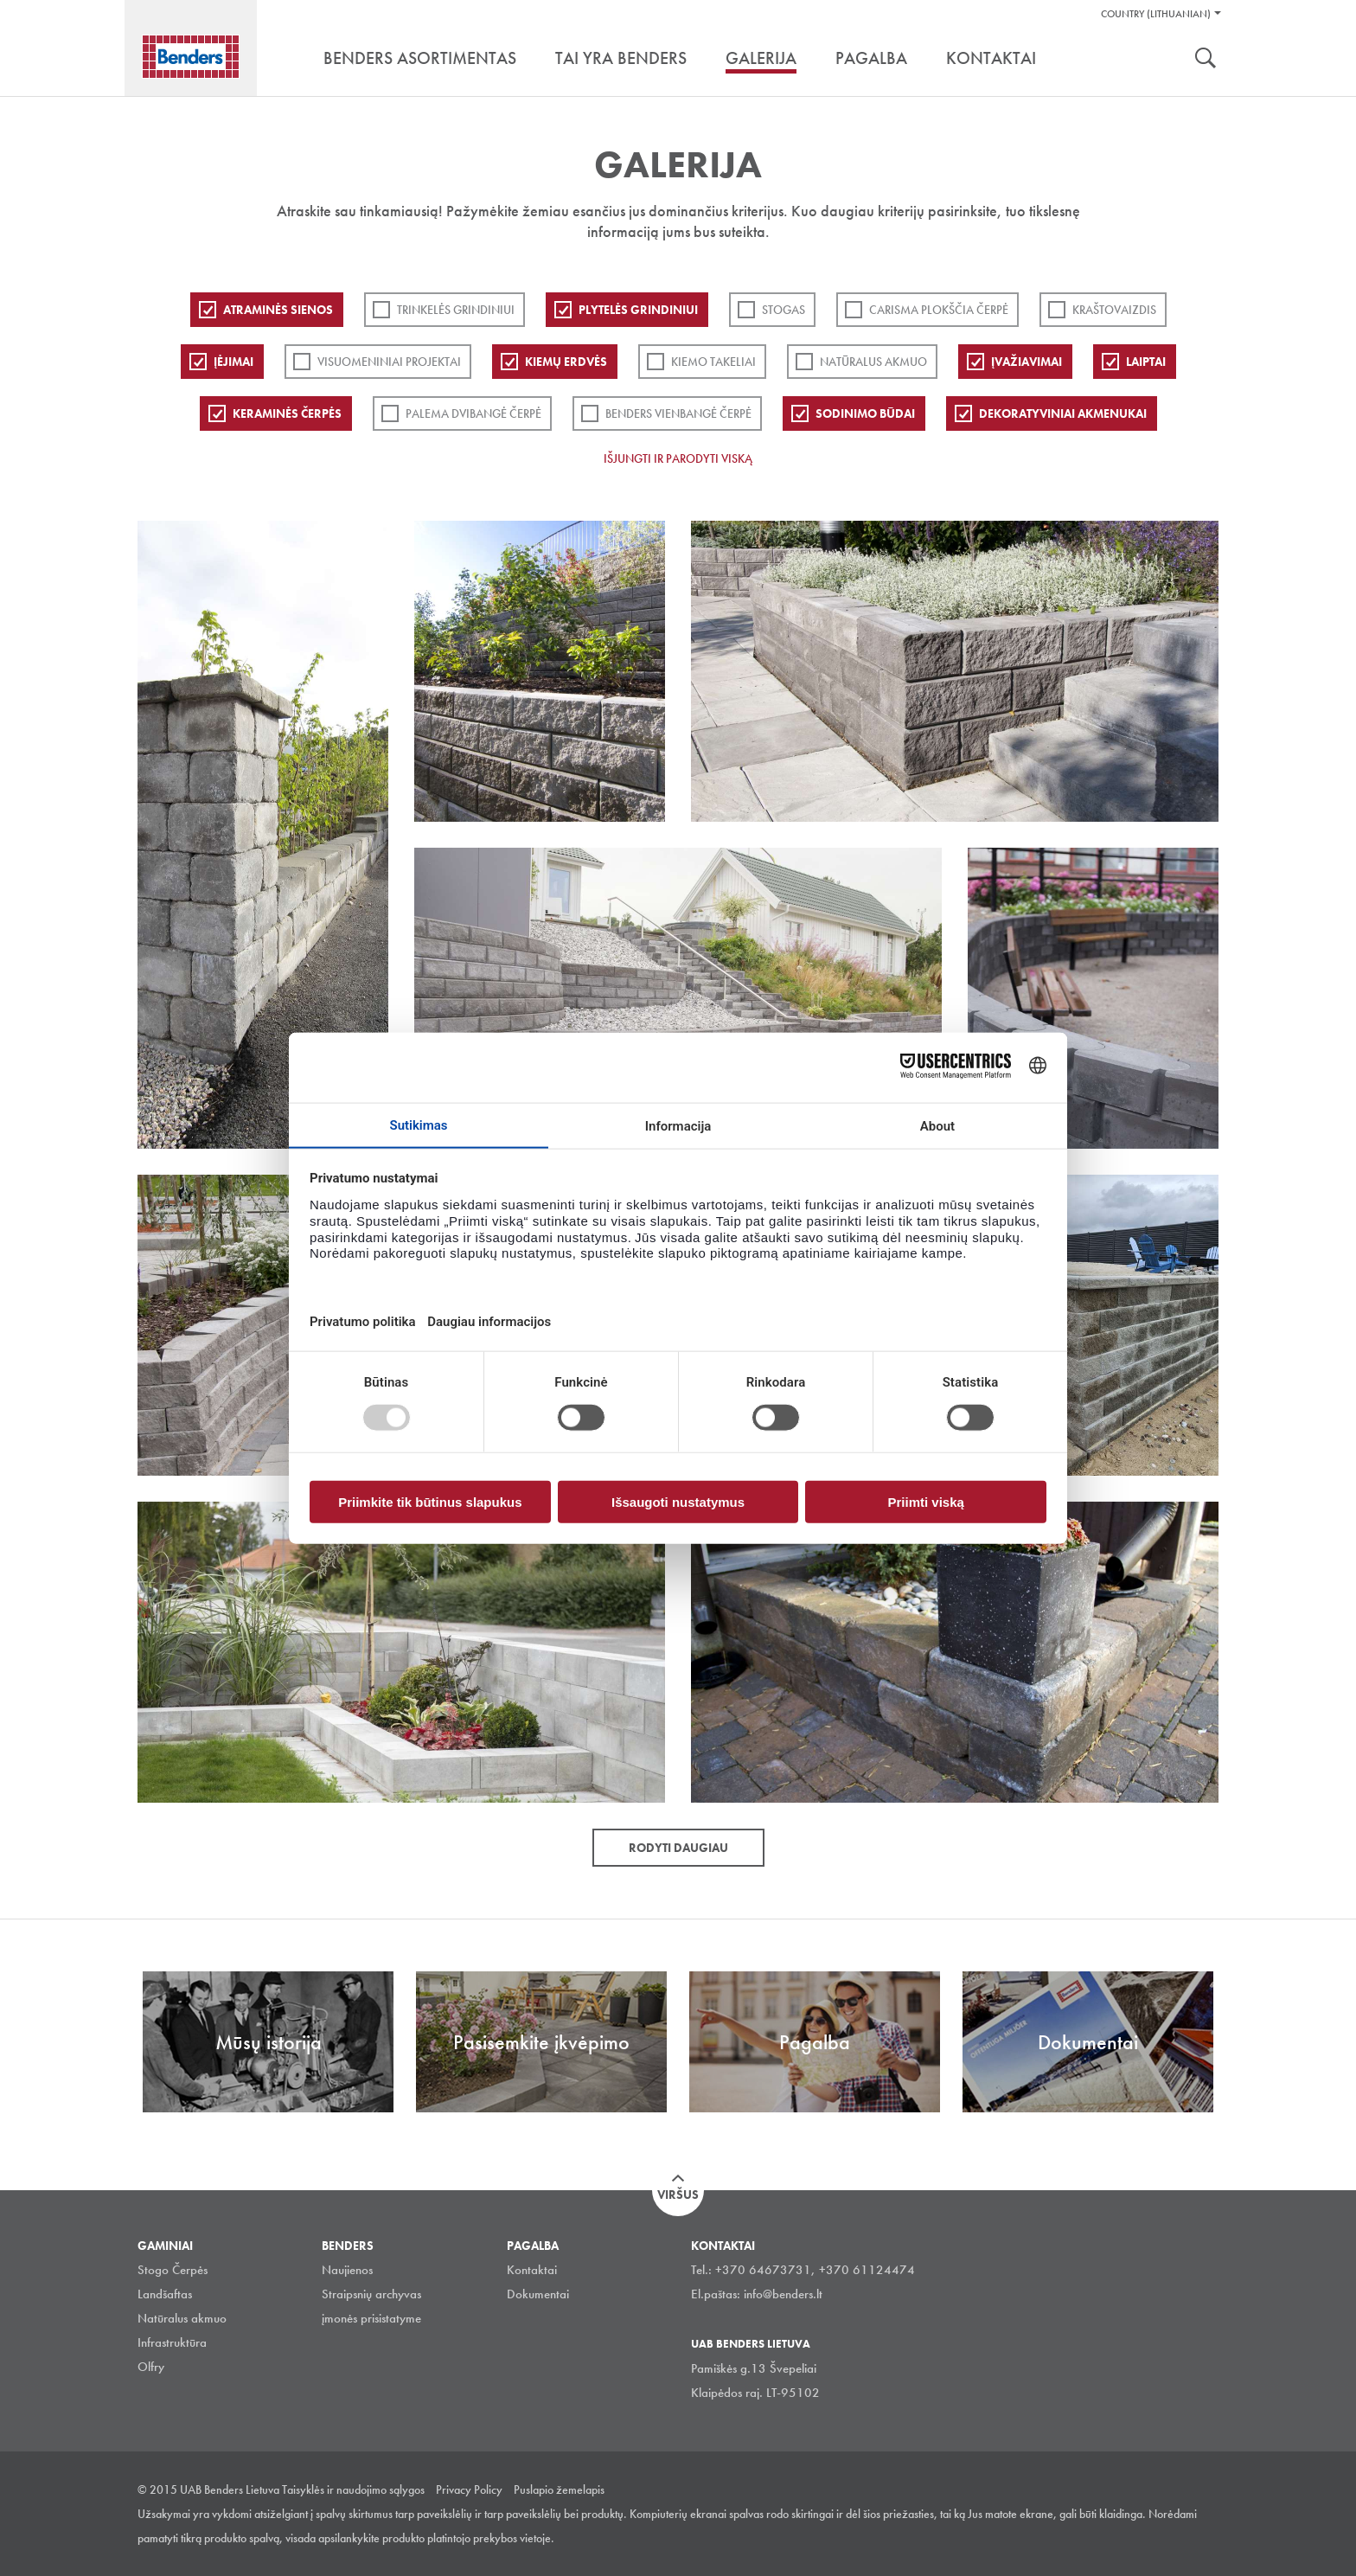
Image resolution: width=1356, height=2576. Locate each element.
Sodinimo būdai (865, 413)
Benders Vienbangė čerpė (678, 413)
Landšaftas (165, 2294)
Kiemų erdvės (566, 361)
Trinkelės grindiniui (456, 309)
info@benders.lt (783, 2294)
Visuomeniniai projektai (389, 361)
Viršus (678, 2194)
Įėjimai (233, 361)
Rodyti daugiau (678, 1847)
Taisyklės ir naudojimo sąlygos (353, 2489)
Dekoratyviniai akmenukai (1063, 413)
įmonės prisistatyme (371, 2318)
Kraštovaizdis (1114, 309)
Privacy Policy (469, 2489)
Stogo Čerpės (173, 2269)
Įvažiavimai (1026, 361)
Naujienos (347, 2269)
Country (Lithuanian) (1156, 14)
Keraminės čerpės (287, 413)
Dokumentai (538, 2294)
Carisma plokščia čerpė (938, 309)
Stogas (783, 309)
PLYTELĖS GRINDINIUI (638, 309)
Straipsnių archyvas (371, 2294)
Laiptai (1146, 361)
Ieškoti (1205, 59)
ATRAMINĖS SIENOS (278, 309)
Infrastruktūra (172, 2342)
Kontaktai (532, 2269)
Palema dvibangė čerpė (473, 413)
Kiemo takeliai (713, 361)
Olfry (151, 2366)
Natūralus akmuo (873, 361)
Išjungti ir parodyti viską (678, 458)
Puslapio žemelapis (559, 2489)
